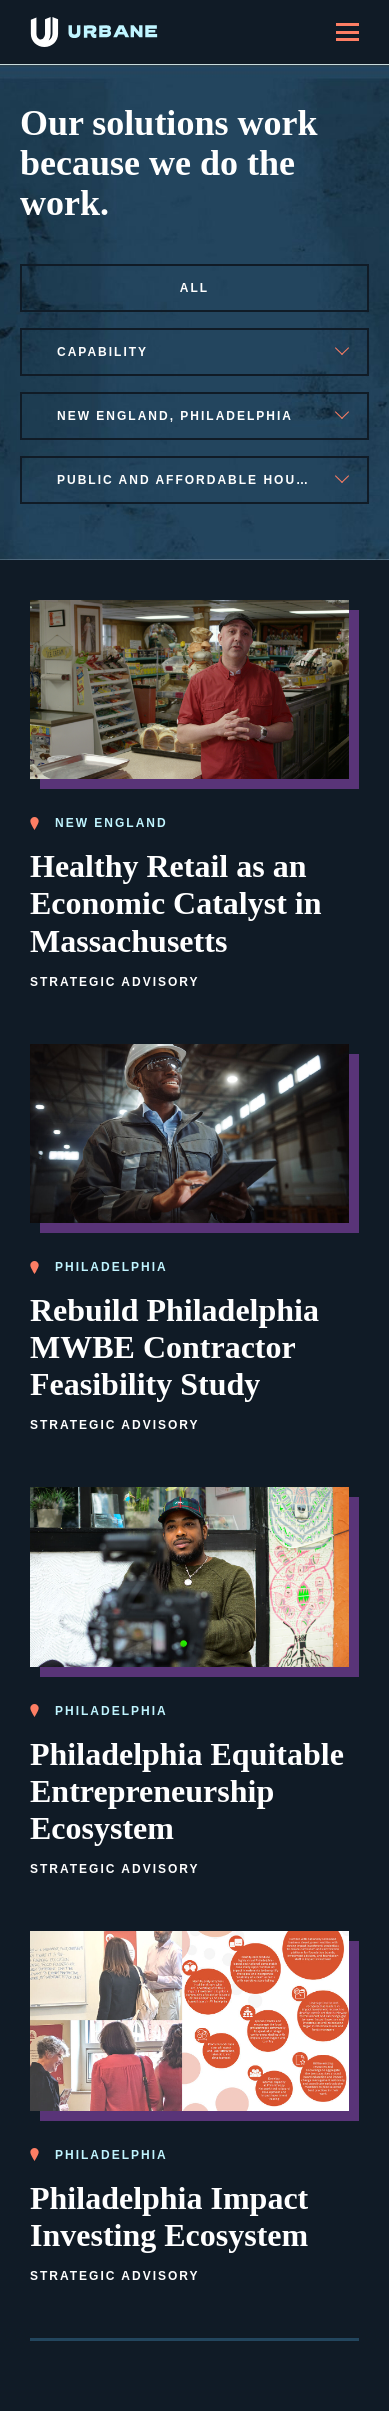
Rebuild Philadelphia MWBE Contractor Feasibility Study (174, 1347)
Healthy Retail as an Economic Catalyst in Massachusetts (176, 903)
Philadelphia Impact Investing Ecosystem (169, 2216)
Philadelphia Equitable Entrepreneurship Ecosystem (187, 1791)
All (194, 288)
